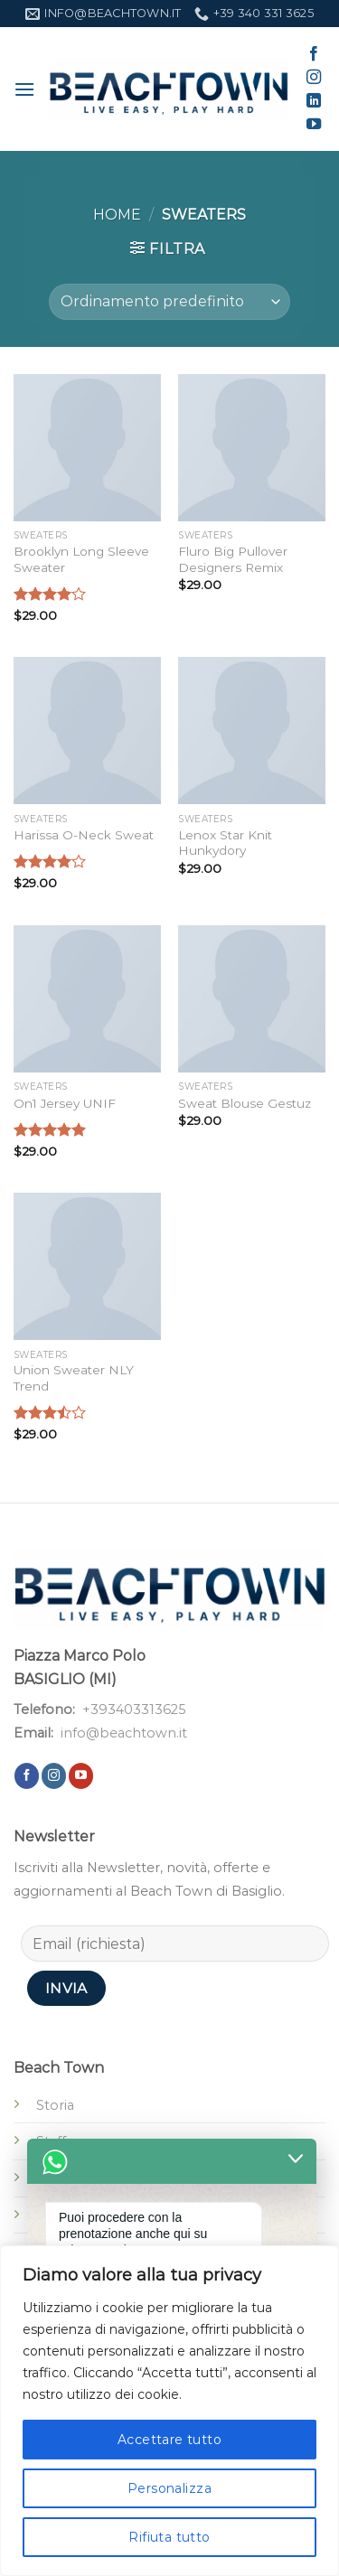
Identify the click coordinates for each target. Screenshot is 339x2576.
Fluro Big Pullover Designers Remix (232, 559)
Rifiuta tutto (169, 2537)
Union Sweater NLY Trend (74, 1378)
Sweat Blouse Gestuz (244, 1103)
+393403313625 (133, 1709)
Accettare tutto (169, 2439)
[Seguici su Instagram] (313, 78)
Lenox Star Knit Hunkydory (225, 843)
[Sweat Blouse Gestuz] (251, 999)
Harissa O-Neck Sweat (84, 835)
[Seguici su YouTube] (313, 125)
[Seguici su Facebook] (313, 54)
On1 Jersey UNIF (65, 1103)
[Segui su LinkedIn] (313, 101)
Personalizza (169, 2488)
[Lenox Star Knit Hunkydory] (251, 730)
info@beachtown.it (124, 1733)
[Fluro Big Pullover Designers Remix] (251, 447)
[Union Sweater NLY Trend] (87, 1266)
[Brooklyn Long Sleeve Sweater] (87, 447)
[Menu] (24, 89)
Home (117, 214)
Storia (55, 2105)
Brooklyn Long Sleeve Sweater (81, 559)
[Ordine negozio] (169, 302)
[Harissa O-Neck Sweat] (87, 730)
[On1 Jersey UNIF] (87, 999)
